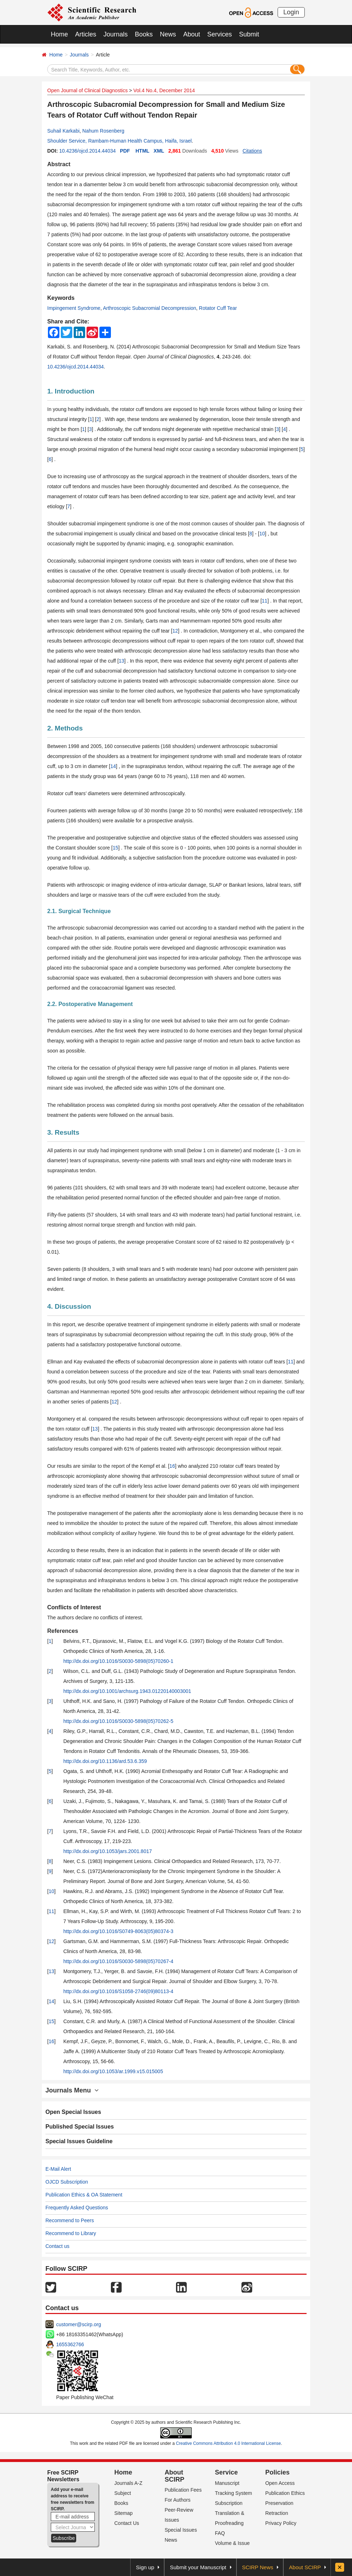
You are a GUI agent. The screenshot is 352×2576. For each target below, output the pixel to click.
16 (172, 1466)
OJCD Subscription (66, 2182)
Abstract (58, 164)
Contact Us (126, 2523)
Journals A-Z (128, 2483)
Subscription (229, 2503)
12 (175, 631)
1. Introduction (70, 391)
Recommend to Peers (69, 2220)
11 (265, 601)
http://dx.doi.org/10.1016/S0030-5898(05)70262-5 (118, 1721)
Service (226, 2472)
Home (59, 34)
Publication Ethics (285, 2493)
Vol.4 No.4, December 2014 (164, 90)
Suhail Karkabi (63, 131)
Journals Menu (72, 2090)
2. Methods (65, 728)
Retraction (276, 2513)
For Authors (177, 2500)
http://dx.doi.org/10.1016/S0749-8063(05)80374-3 (118, 1931)
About (191, 34)
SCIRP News (257, 2567)
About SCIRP (174, 2476)
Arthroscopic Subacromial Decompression (149, 308)
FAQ (220, 2533)
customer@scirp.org (78, 2324)
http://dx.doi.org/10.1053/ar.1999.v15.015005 (113, 2071)
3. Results (63, 1132)
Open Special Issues (73, 2112)
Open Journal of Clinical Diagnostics (87, 90)
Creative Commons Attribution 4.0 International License (228, 2443)
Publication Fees (183, 2490)
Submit (249, 34)
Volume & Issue (232, 2543)
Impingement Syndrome (74, 308)
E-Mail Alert (58, 2169)
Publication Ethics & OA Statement (83, 2195)
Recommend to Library (70, 2233)
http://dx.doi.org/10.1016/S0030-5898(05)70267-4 (118, 1961)
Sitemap (123, 2513)
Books (144, 34)
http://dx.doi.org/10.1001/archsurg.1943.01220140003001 (127, 1691)
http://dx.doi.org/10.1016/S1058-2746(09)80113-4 (118, 1991)
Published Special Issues (79, 2127)
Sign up (145, 2567)
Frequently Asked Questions (76, 2207)
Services (219, 34)
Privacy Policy (280, 2523)
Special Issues (181, 2530)
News (168, 34)
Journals (115, 34)
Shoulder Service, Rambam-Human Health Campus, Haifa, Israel (119, 141)
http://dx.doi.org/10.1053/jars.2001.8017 (107, 1851)
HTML (143, 151)
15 (115, 848)
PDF (125, 151)
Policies (277, 2472)
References (62, 1631)
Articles (85, 34)
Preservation (279, 2503)
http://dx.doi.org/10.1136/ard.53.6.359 (105, 1761)
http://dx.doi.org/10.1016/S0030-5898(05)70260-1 (118, 1661)
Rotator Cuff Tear (218, 308)
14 (113, 766)
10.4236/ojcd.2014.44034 (87, 151)
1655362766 (70, 2344)
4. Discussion (69, 1306)
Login (291, 12)
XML (158, 151)
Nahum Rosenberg (103, 131)
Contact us (57, 2246)
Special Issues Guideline (79, 2141)
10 (262, 533)
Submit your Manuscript (198, 2567)
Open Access (280, 2483)
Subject (122, 2493)
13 (121, 661)
